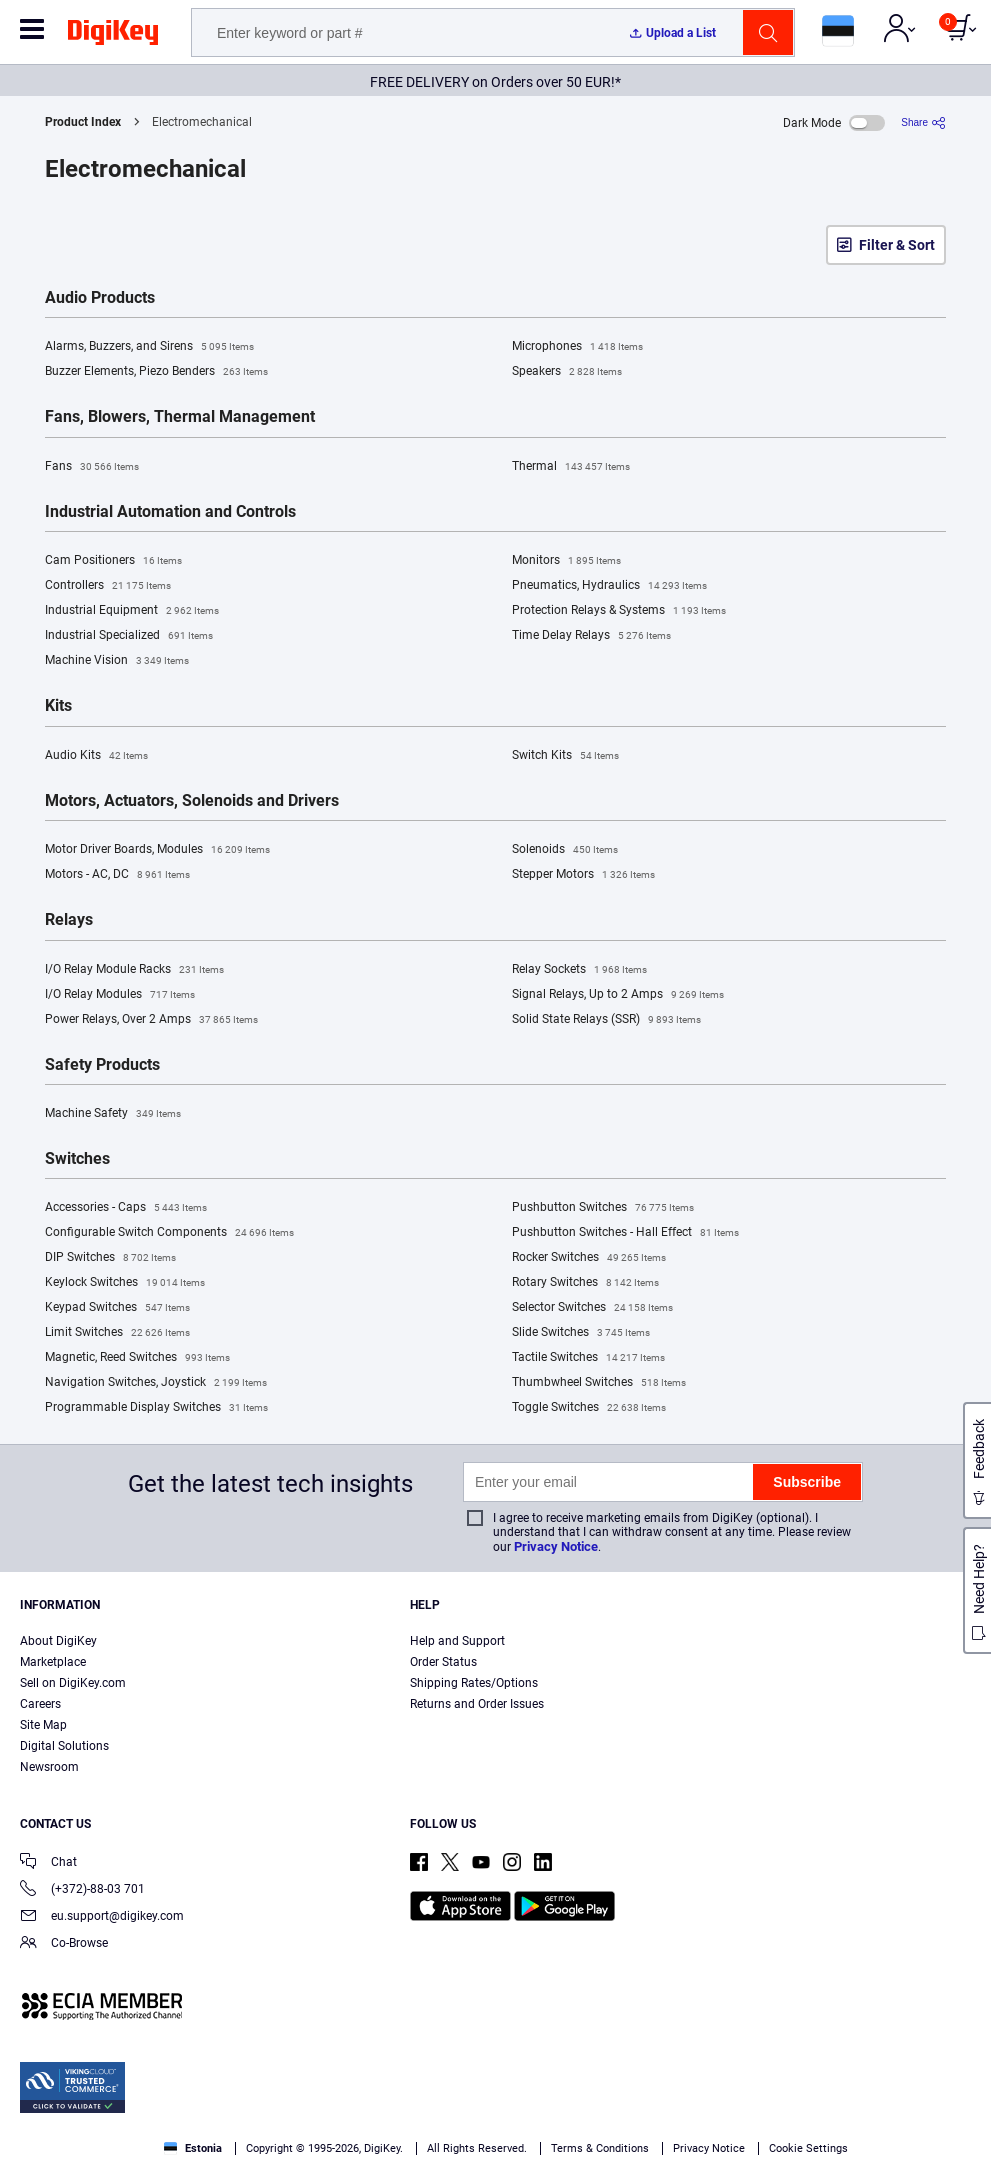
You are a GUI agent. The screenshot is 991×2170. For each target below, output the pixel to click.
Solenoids (565, 850)
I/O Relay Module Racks (134, 970)
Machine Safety (113, 1114)
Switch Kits (565, 756)
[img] (113, 36)
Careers (40, 1704)
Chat (48, 1863)
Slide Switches (581, 1333)
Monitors (566, 561)
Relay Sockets (579, 970)
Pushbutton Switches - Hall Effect (625, 1233)
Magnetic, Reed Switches (137, 1358)
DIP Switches (110, 1258)
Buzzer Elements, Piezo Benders (156, 372)
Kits (58, 706)
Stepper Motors (583, 875)
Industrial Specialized (129, 636)
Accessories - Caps (126, 1208)
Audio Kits (96, 756)
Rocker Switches (589, 1258)
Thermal (571, 467)
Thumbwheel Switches (599, 1383)
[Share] (923, 122)
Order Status (443, 1662)
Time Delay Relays (591, 636)
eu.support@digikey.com (102, 1917)
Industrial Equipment (132, 611)
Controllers (108, 586)
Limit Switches (117, 1333)
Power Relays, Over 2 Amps (151, 1020)
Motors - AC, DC (117, 875)
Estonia (193, 2148)
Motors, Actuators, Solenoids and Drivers (192, 801)
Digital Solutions (64, 1746)
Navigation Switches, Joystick (156, 1383)
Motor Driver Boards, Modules (157, 850)
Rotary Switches (585, 1283)
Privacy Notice (556, 1546)
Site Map (43, 1725)
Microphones (577, 347)
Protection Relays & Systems (619, 611)
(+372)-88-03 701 (82, 1890)
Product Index (83, 122)
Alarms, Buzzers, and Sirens (149, 347)
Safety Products (102, 1065)
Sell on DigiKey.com (73, 1683)
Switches (77, 1159)
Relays (69, 920)
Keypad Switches (117, 1308)
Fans (92, 467)
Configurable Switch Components (169, 1233)
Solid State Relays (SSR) (606, 1020)
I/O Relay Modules (120, 995)
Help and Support (457, 1641)
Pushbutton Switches (603, 1208)
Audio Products (100, 298)
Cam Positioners (113, 561)
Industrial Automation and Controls (170, 512)
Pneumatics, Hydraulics (609, 586)
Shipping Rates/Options (474, 1683)
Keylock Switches (125, 1283)
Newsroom (49, 1767)
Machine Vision (117, 661)
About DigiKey (58, 1641)
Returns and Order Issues (477, 1704)
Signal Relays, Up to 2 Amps (618, 995)
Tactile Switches (588, 1358)
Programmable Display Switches (156, 1408)
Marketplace (53, 1662)
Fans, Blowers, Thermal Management (180, 417)
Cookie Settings (808, 2148)
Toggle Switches (589, 1408)
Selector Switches (592, 1308)
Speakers (567, 372)
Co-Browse (64, 1944)
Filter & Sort (897, 245)
